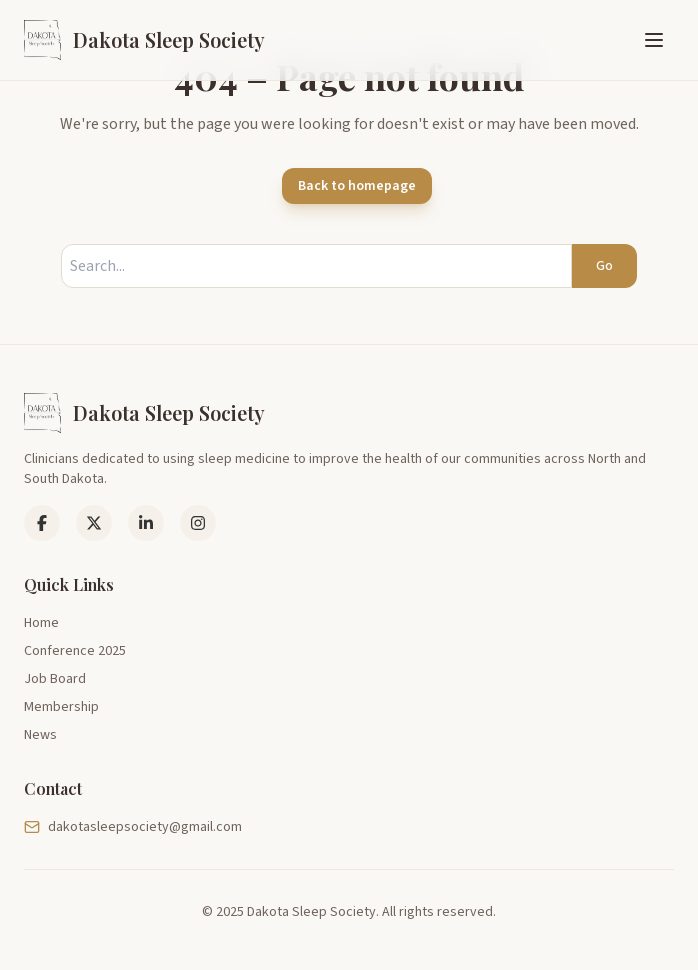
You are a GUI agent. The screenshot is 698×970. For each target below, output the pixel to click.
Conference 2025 (75, 651)
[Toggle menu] (654, 40)
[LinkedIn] (94, 523)
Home (41, 623)
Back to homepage (357, 186)
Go (604, 266)
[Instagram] (198, 523)
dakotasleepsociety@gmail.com (133, 827)
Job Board (55, 679)
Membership (61, 707)
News (40, 735)
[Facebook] (42, 523)
